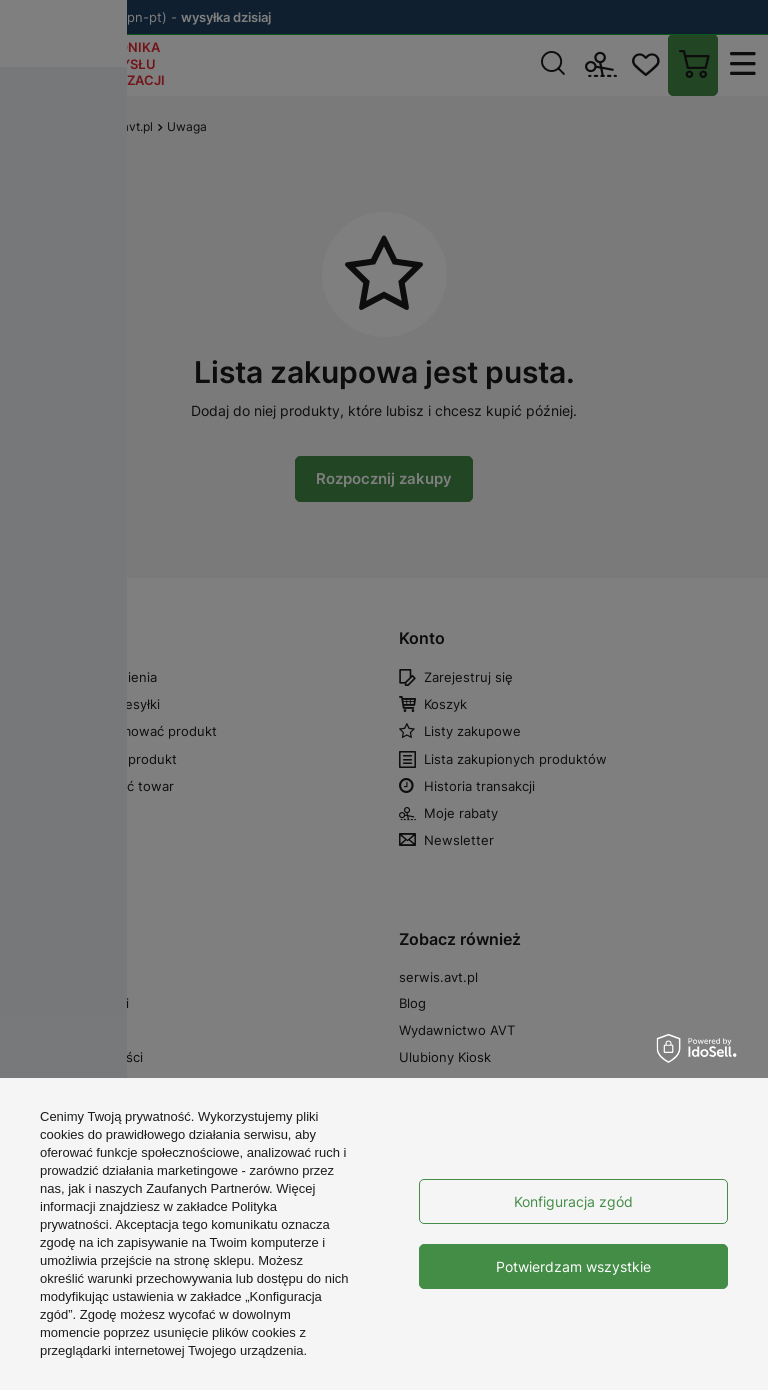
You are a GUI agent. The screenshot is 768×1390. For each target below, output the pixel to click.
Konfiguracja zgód (573, 1201)
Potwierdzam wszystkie (573, 1266)
